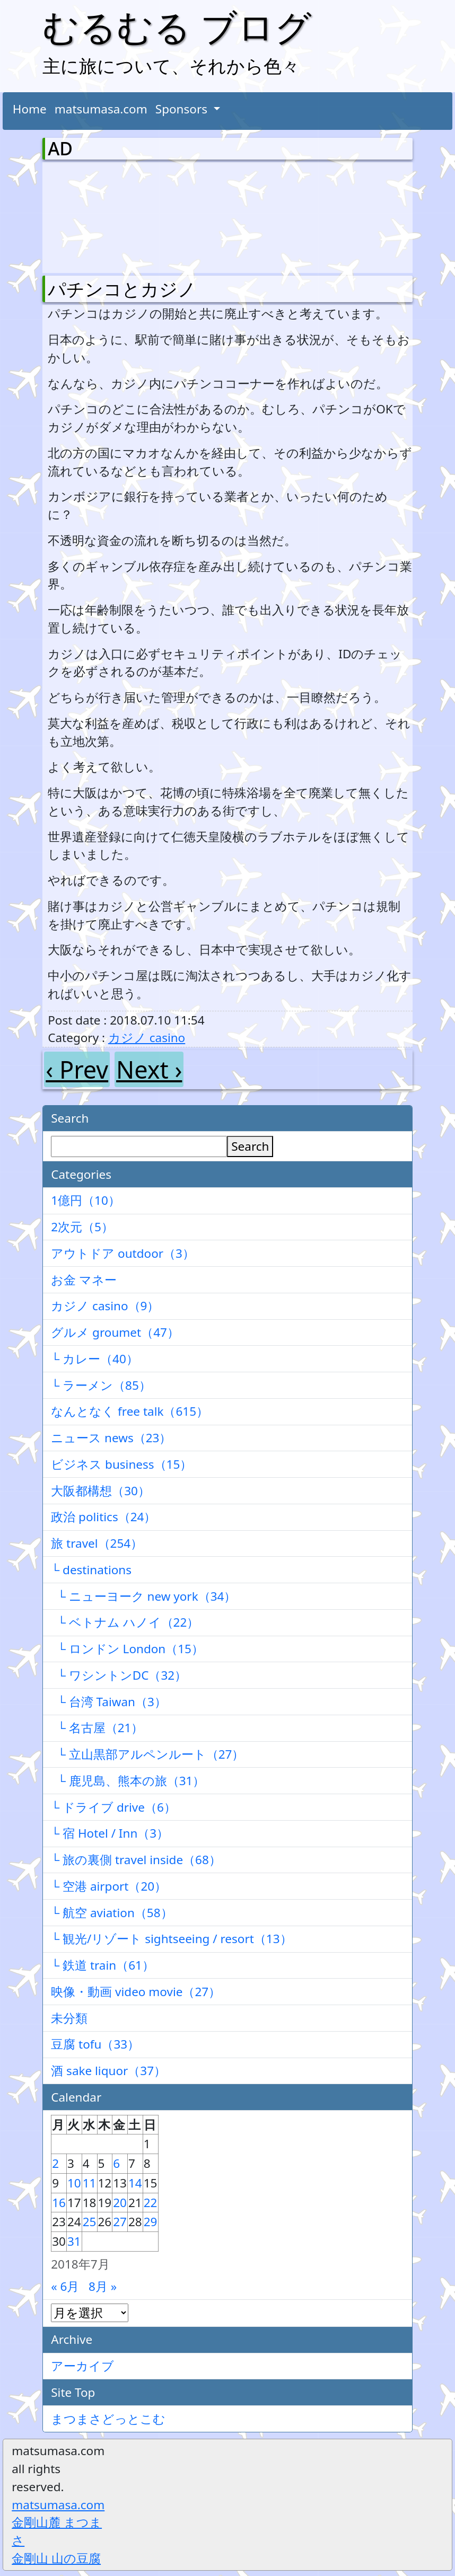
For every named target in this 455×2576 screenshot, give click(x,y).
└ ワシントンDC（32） (119, 1675)
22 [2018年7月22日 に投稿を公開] (151, 2202)
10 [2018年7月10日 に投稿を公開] (74, 2183)
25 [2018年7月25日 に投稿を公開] (90, 2221)
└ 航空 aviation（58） (111, 1912)
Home (30, 109)
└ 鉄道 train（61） (102, 1965)
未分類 (69, 2018)
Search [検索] (250, 1146)
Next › (149, 1069)
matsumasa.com (101, 109)
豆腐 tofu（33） (95, 2044)
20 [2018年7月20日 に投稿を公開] (120, 2202)
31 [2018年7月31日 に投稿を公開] (74, 2241)
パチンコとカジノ (122, 289)
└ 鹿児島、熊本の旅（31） (128, 1780)
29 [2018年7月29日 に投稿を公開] (151, 2221)
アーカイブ (82, 2366)
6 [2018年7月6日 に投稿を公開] (116, 2163)
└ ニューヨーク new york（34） (143, 1596)
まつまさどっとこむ (108, 2419)
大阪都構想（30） (100, 1491)
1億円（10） (85, 1200)
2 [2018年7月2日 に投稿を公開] (55, 2163)
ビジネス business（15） (121, 1464)
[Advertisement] (103, 215)
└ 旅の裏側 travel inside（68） (136, 1859)
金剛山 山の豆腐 (56, 2558)
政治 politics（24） (103, 1516)
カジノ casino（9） (105, 1306)
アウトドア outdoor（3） (123, 1253)
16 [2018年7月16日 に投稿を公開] (59, 2202)
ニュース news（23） (111, 1438)
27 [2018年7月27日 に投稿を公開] (120, 2221)
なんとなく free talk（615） (129, 1411)
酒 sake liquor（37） (108, 2070)
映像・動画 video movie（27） (136, 1991)
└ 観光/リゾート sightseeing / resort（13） (171, 1938)
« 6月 (65, 2286)
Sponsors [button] (183, 109)
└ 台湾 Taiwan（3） (109, 1701)
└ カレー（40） (94, 1359)
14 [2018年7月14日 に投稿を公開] (135, 2183)
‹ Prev (77, 1069)
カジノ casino (146, 1037)
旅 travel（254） (97, 1543)
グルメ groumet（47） (115, 1332)
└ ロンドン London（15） (127, 1648)
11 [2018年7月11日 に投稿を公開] (90, 2183)
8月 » (103, 2286)
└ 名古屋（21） (97, 1727)
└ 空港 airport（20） (109, 1886)
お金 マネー (84, 1280)
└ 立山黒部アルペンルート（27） (147, 1754)
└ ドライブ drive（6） (113, 1807)
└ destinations (91, 1570)
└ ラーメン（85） (101, 1385)
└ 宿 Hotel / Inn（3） (110, 1833)
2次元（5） (82, 1227)
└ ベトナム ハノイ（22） (125, 1622)
